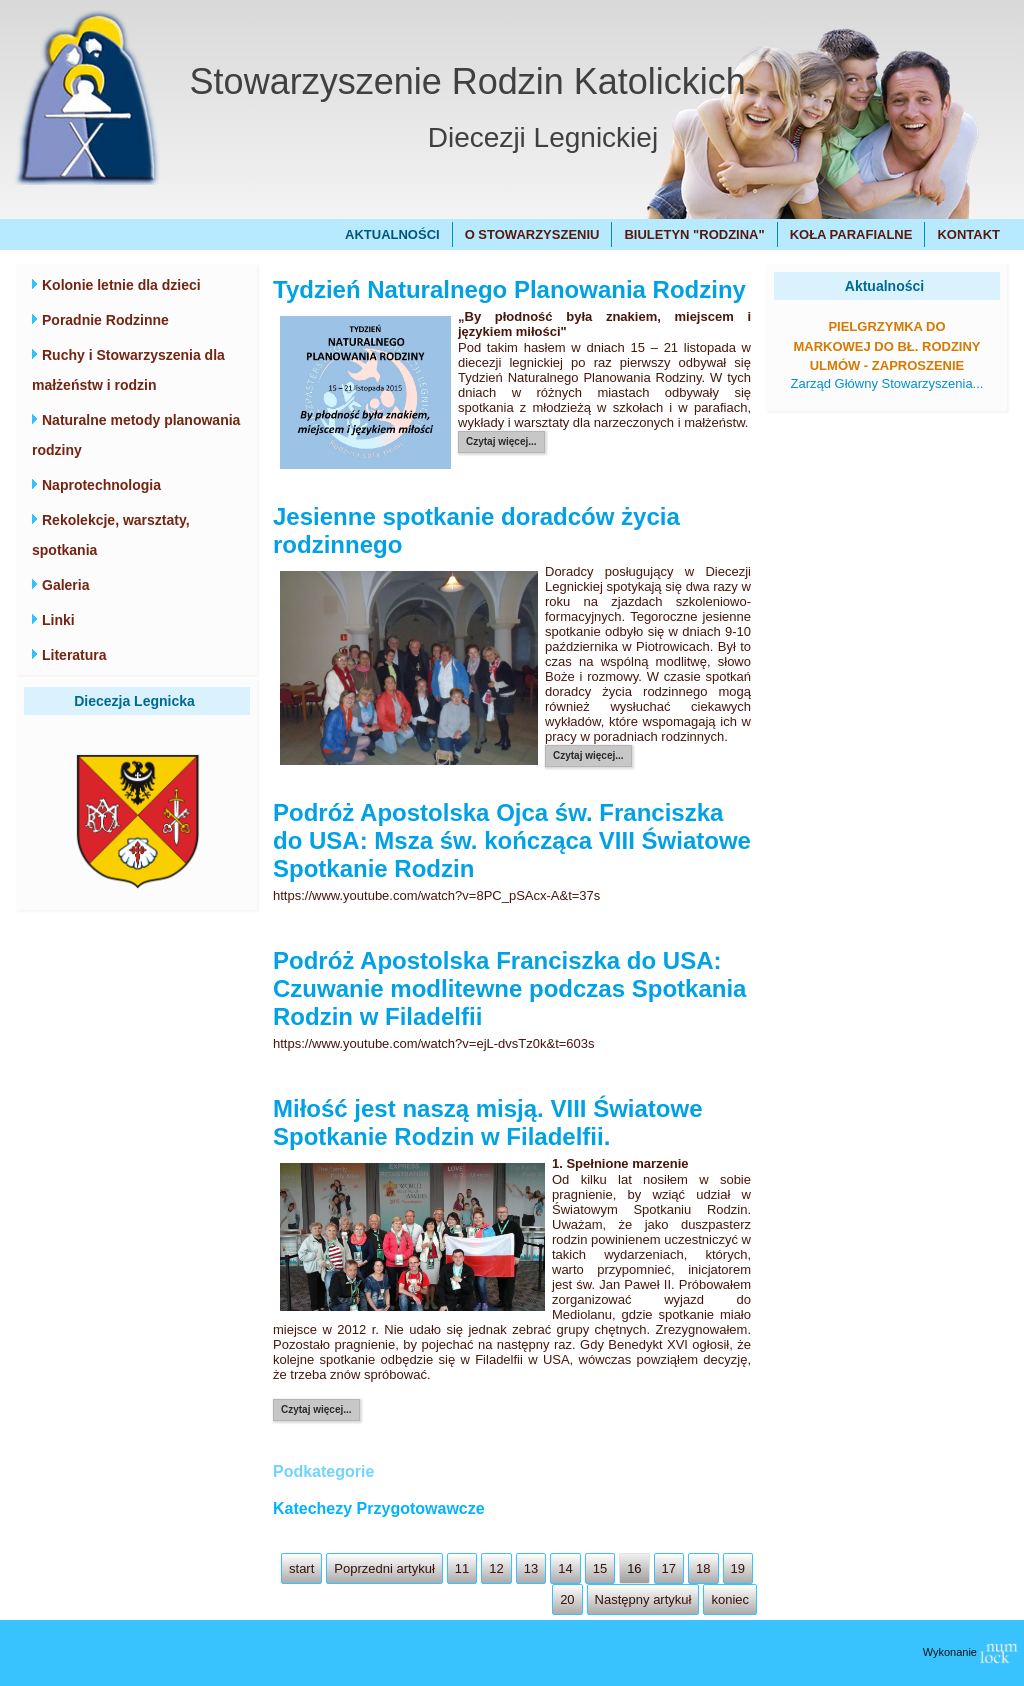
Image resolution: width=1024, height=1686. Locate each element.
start (301, 1568)
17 (669, 1568)
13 (531, 1568)
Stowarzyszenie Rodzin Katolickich (468, 81)
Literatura (74, 655)
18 (703, 1568)
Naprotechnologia (101, 485)
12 (496, 1568)
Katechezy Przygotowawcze (379, 1508)
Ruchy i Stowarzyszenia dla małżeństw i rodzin (128, 370)
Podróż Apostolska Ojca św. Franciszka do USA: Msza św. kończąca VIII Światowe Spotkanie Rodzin (512, 840)
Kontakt (968, 234)
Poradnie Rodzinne (105, 320)
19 (738, 1568)
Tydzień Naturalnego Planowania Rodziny (509, 289)
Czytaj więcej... (501, 441)
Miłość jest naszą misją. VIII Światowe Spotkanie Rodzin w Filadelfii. (488, 1122)
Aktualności (392, 234)
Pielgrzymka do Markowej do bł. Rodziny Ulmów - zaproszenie (886, 346)
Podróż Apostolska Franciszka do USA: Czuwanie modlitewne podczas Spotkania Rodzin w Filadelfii (509, 988)
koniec (730, 1599)
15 (600, 1568)
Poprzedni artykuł (384, 1568)
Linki (58, 620)
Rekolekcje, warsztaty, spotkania (111, 535)
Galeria (65, 585)
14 (565, 1568)
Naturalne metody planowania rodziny (136, 435)
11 (462, 1568)
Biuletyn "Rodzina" (694, 234)
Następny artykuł (643, 1599)
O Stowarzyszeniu (532, 234)
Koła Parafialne (851, 234)
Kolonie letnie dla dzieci (121, 285)
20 (567, 1599)
